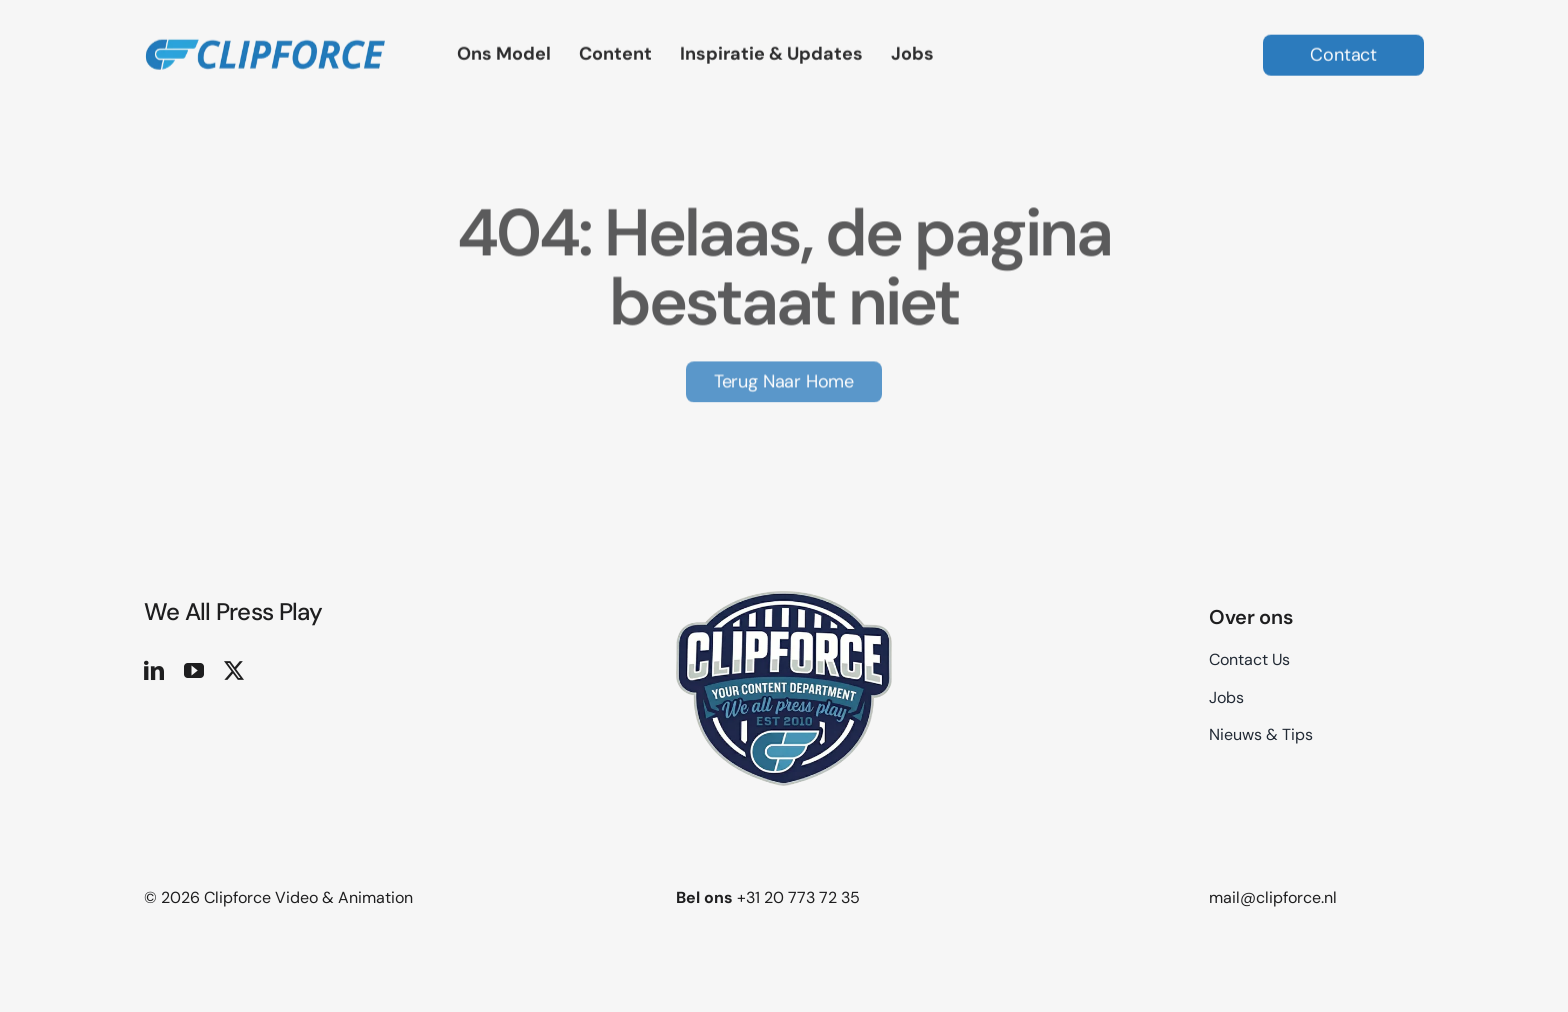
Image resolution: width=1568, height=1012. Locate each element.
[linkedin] (154, 671)
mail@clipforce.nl (1273, 897)
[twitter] (234, 671)
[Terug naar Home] (784, 378)
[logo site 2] (264, 31)
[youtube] (194, 671)
